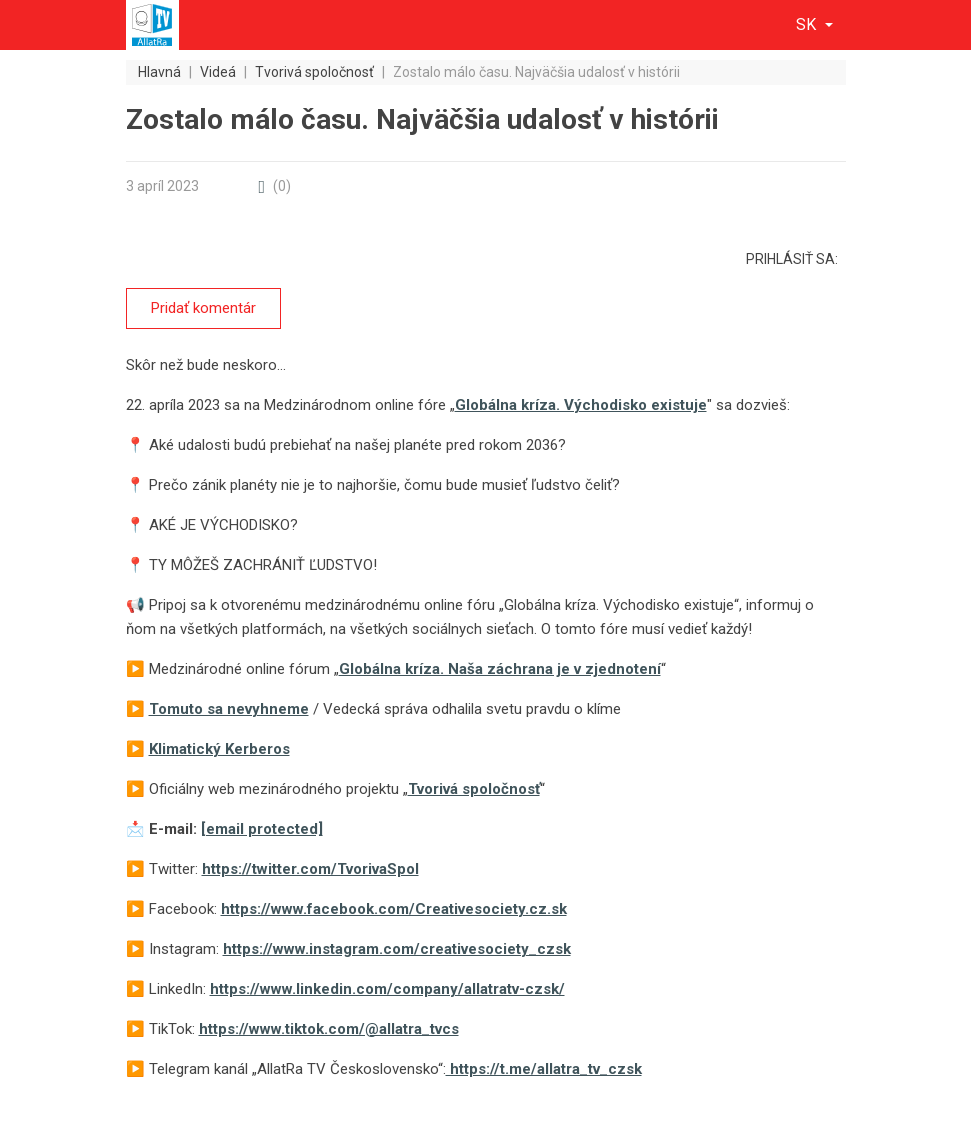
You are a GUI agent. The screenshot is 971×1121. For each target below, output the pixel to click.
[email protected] (262, 829)
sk (808, 24)
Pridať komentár (203, 308)
